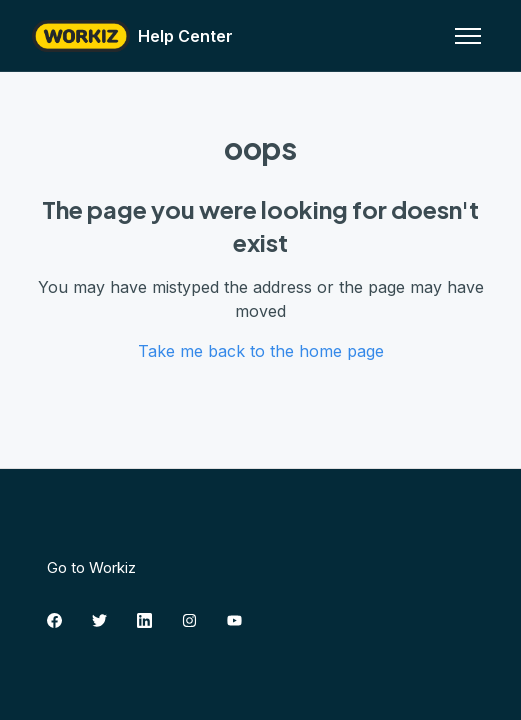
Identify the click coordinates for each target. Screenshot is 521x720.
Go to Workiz (91, 567)
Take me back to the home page (261, 351)
